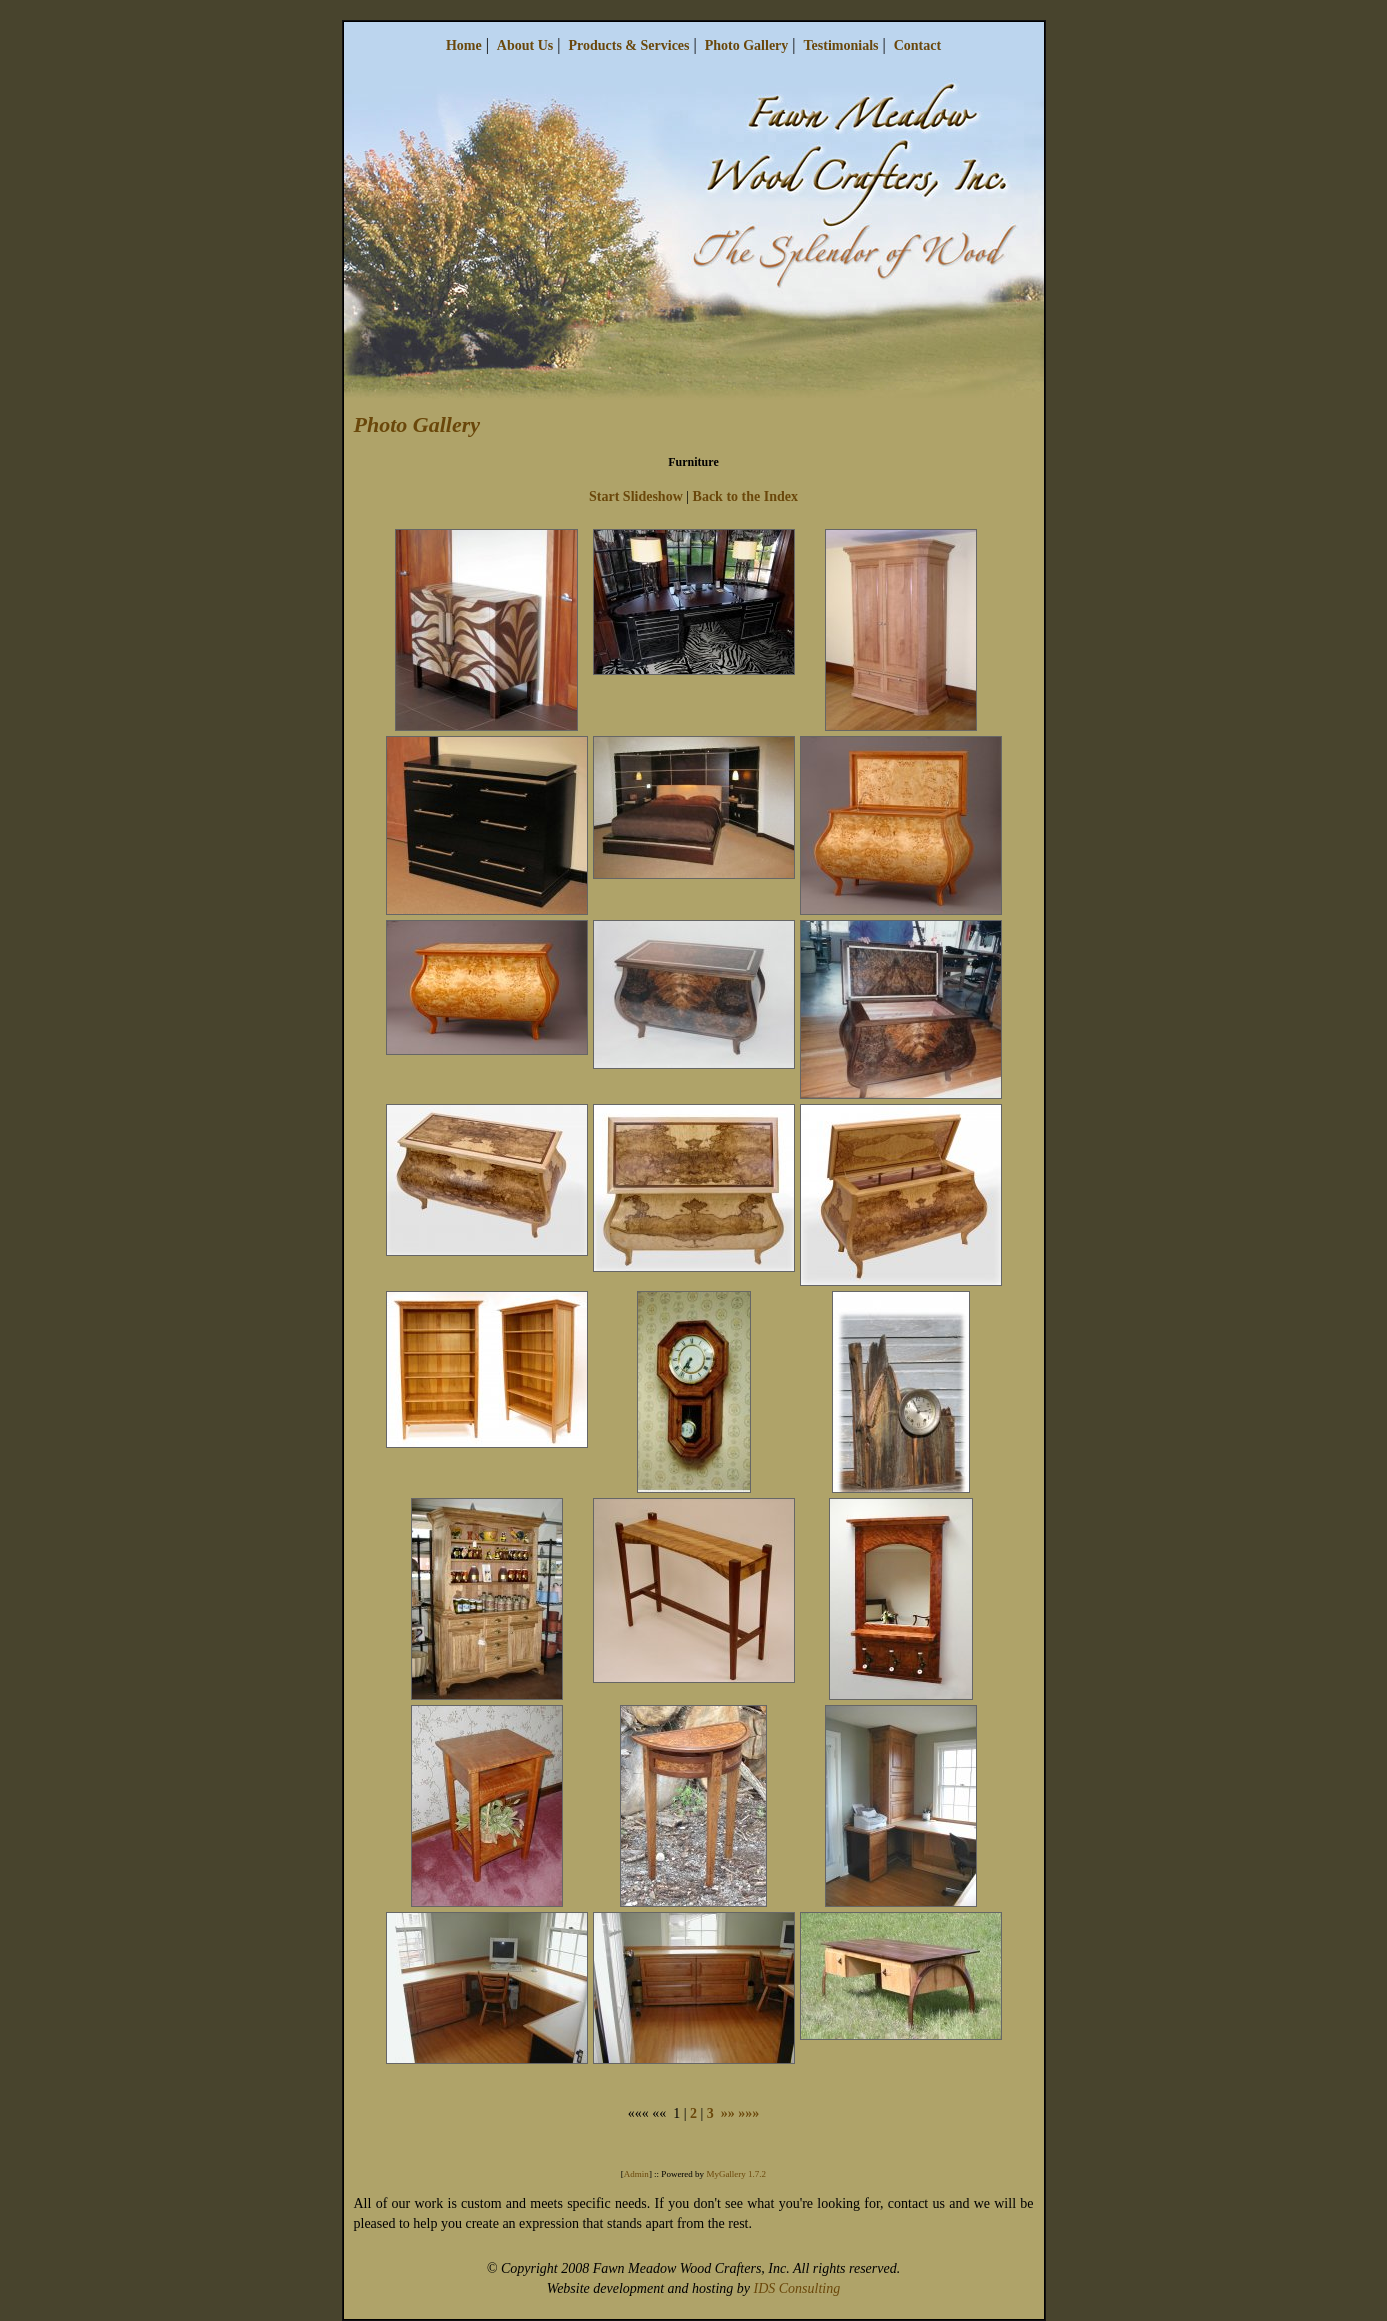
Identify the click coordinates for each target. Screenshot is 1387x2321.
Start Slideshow (636, 496)
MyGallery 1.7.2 (736, 2174)
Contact (917, 45)
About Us (525, 45)
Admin (636, 2174)
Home (464, 45)
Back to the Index (745, 496)
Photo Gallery (747, 45)
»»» (748, 2113)
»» (728, 2113)
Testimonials (841, 45)
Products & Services (628, 45)
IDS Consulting (796, 2288)
